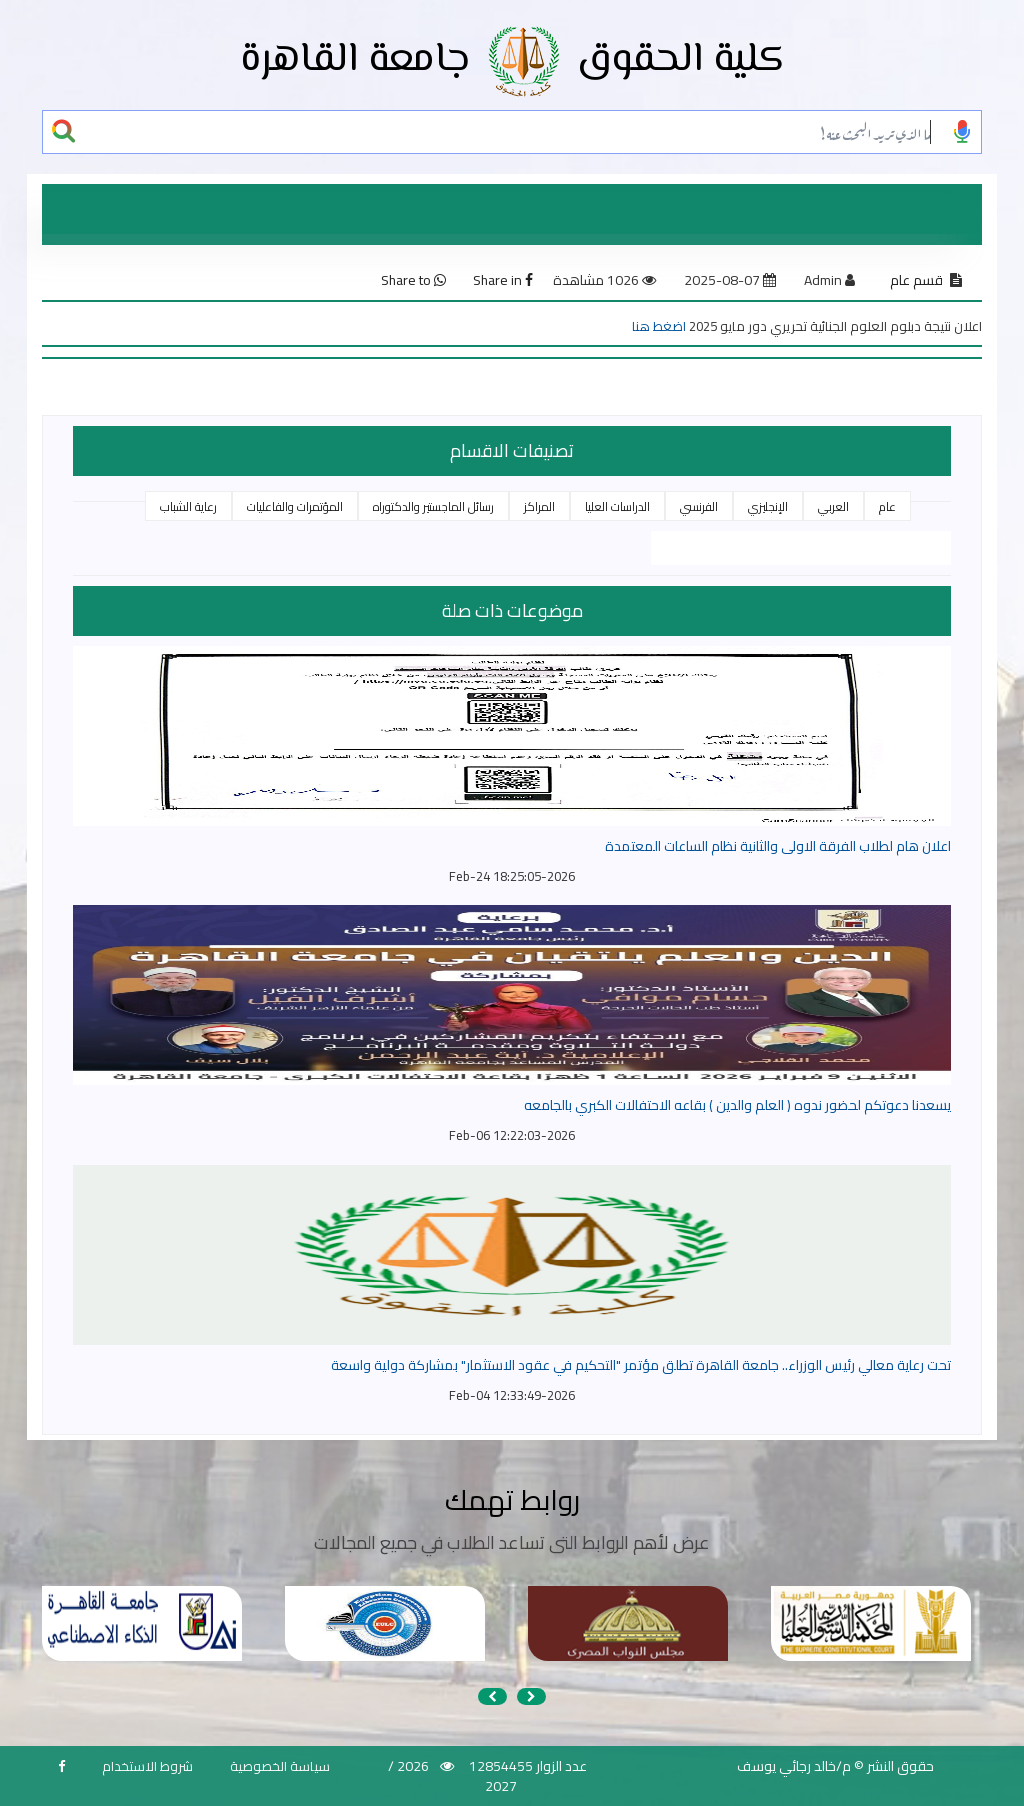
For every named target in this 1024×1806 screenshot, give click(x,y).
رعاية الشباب (188, 506)
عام (887, 506)
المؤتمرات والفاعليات (295, 506)
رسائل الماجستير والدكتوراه (433, 506)
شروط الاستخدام (147, 1766)
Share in (503, 280)
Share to (413, 280)
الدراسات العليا (617, 506)
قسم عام (916, 280)
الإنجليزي (768, 506)
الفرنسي (699, 506)
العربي (833, 506)
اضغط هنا (659, 326)
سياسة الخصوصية (280, 1766)
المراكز (539, 506)
